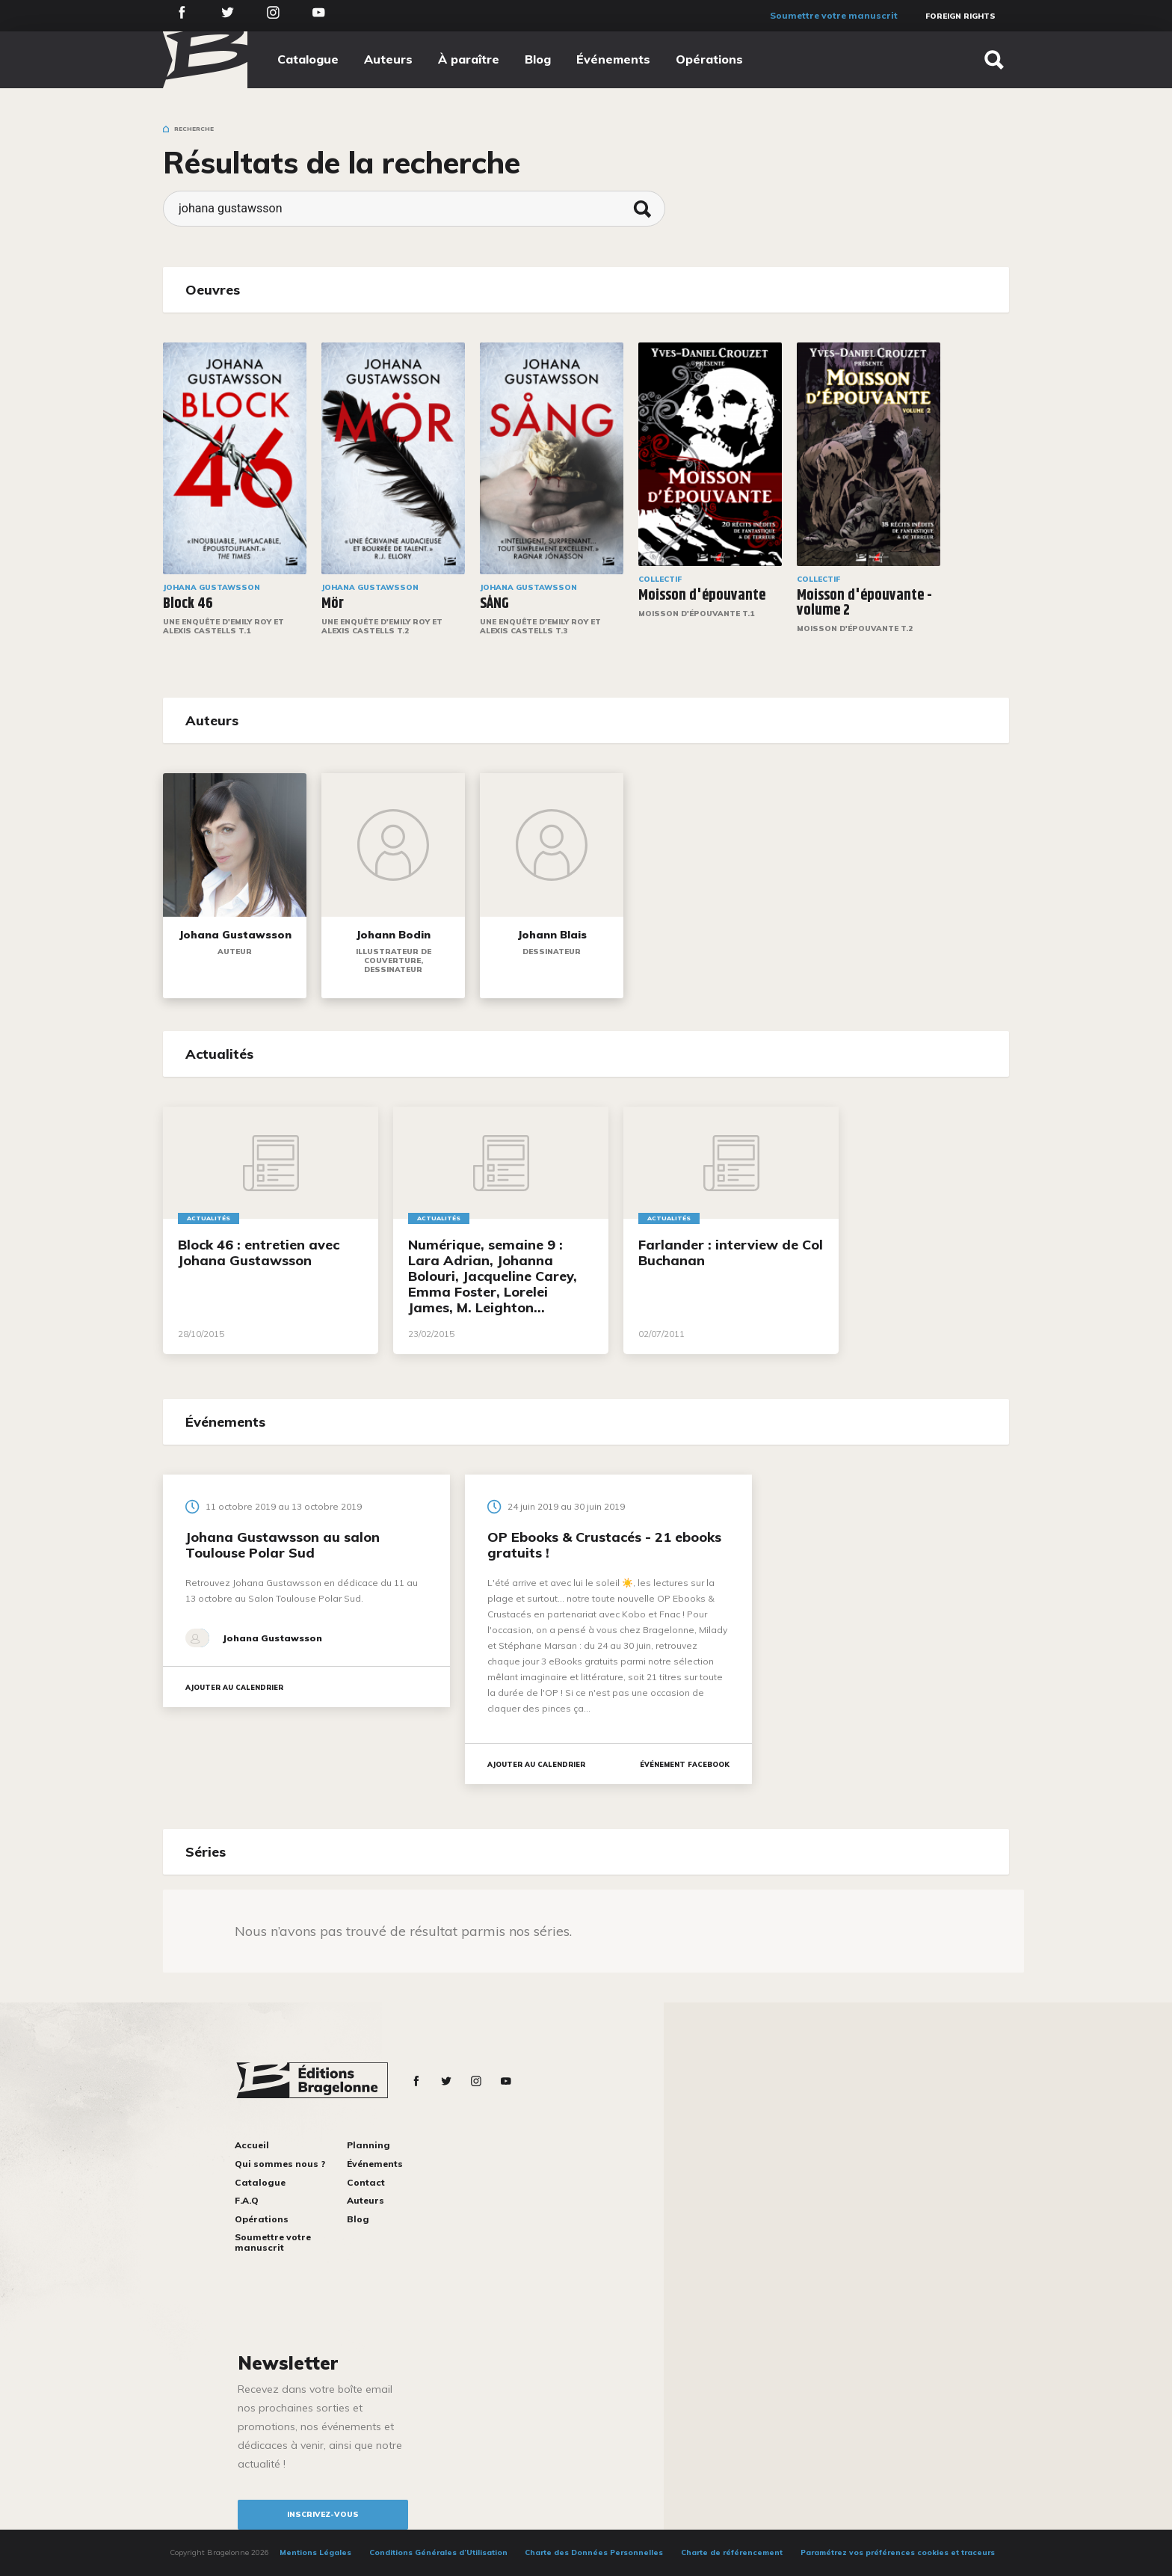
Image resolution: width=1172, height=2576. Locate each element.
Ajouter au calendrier (234, 1687)
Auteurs (388, 59)
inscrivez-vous (323, 2514)
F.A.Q (247, 2200)
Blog (538, 59)
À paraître (468, 59)
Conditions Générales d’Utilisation (438, 2552)
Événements (613, 59)
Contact (366, 2182)
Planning (368, 2145)
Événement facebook (685, 1764)
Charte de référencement (732, 2552)
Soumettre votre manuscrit (834, 15)
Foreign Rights (960, 16)
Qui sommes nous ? (280, 2163)
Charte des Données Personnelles (594, 2552)
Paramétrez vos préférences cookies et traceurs (898, 2552)
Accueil (252, 2145)
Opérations (709, 59)
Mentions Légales (315, 2552)
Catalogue (308, 59)
